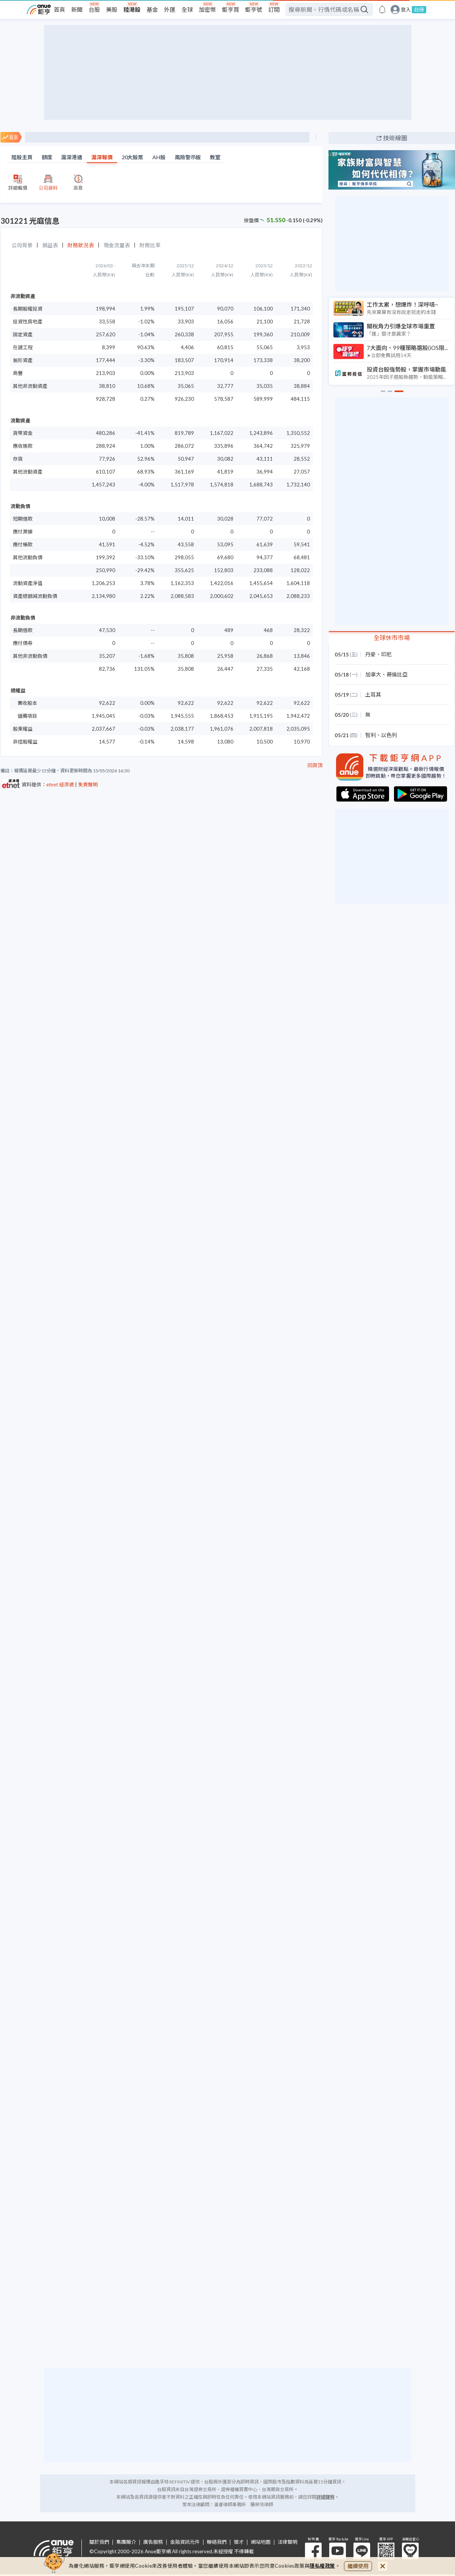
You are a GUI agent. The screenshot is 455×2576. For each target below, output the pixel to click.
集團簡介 (126, 2542)
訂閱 (274, 9)
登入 (406, 9)
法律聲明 (287, 2542)
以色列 (389, 735)
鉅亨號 (253, 9)
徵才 (239, 2542)
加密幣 (207, 9)
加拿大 (373, 674)
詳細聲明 (325, 2497)
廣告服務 (153, 2542)
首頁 (59, 9)
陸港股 (132, 9)
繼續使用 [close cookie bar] (358, 2566)
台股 (94, 9)
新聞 (77, 9)
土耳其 (373, 694)
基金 (152, 9)
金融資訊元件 (185, 2542)
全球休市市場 (392, 637)
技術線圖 (395, 137)
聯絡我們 (217, 2542)
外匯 (169, 9)
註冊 (419, 9)
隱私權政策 (322, 2566)
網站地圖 (260, 2542)
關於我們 (99, 2542)
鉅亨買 (230, 9)
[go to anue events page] (382, 9)
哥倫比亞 (397, 674)
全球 (187, 9)
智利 (370, 735)
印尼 (386, 654)
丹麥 (370, 654)
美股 (111, 9)
